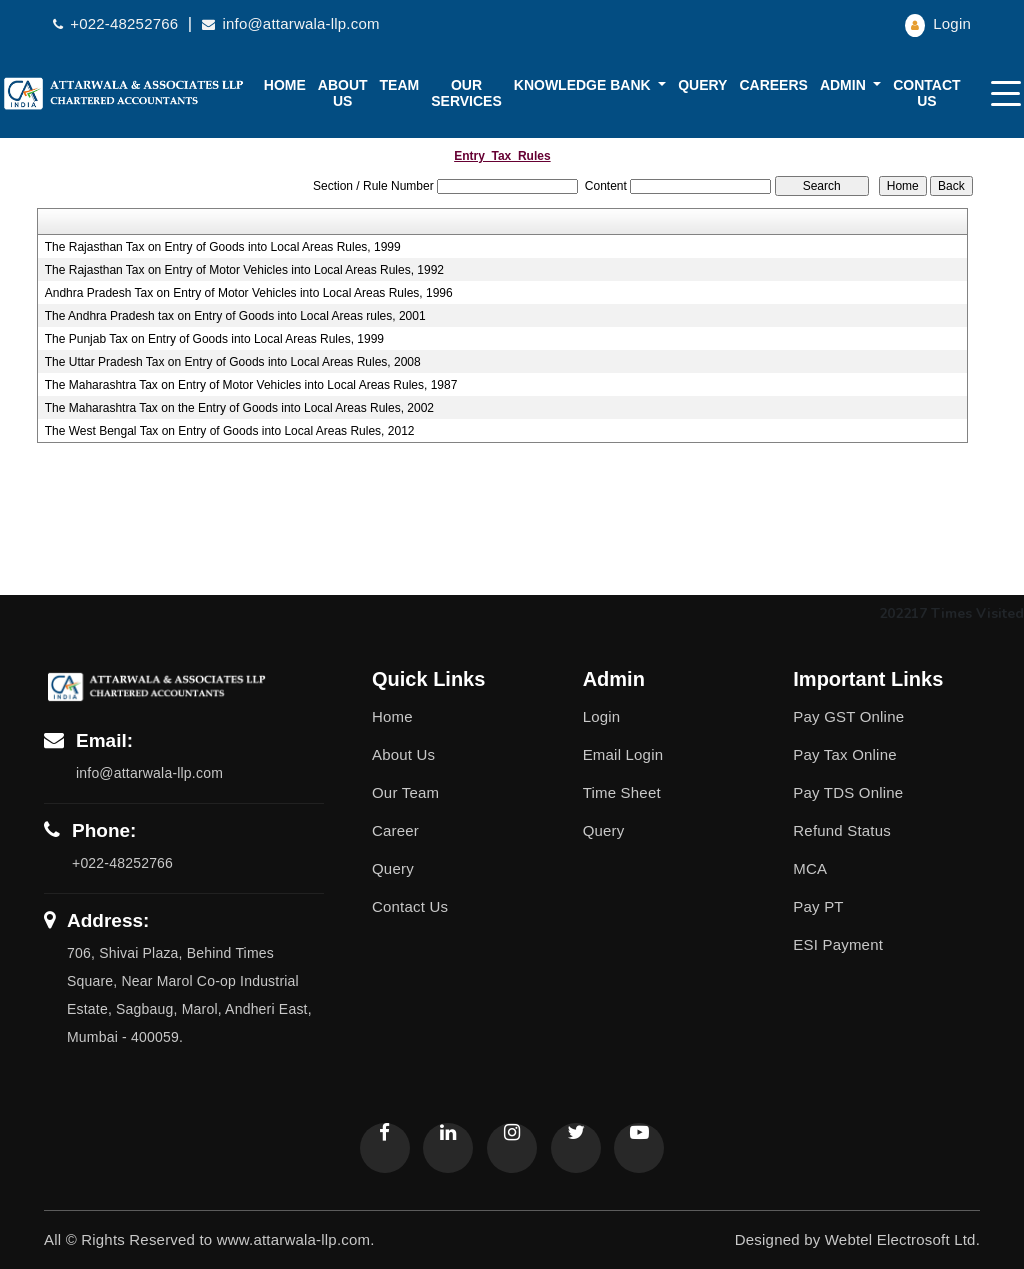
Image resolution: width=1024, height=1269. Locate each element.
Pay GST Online (848, 716)
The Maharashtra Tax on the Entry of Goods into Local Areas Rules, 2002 (239, 408)
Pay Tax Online (844, 754)
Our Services (466, 93)
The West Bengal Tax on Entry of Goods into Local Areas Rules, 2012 (230, 431)
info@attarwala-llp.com (290, 23)
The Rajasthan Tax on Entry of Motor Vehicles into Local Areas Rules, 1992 (244, 270)
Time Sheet (622, 792)
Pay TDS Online (848, 792)
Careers (773, 85)
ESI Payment (838, 944)
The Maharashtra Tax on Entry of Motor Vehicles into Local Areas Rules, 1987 (251, 385)
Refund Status (842, 830)
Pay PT (818, 906)
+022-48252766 (118, 23)
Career (395, 830)
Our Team (405, 792)
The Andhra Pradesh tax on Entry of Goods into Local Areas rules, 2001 (235, 316)
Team (400, 85)
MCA (810, 868)
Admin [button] (845, 85)
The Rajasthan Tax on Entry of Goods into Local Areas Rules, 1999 (223, 247)
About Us (403, 754)
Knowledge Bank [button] (584, 85)
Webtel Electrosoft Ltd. (902, 1239)
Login (938, 23)
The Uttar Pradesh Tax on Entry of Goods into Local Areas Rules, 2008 (233, 362)
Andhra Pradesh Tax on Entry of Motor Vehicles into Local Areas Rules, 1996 (249, 293)
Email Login (623, 754)
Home (285, 85)
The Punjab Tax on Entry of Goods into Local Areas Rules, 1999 (214, 339)
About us (343, 93)
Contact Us (926, 93)
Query (702, 85)
